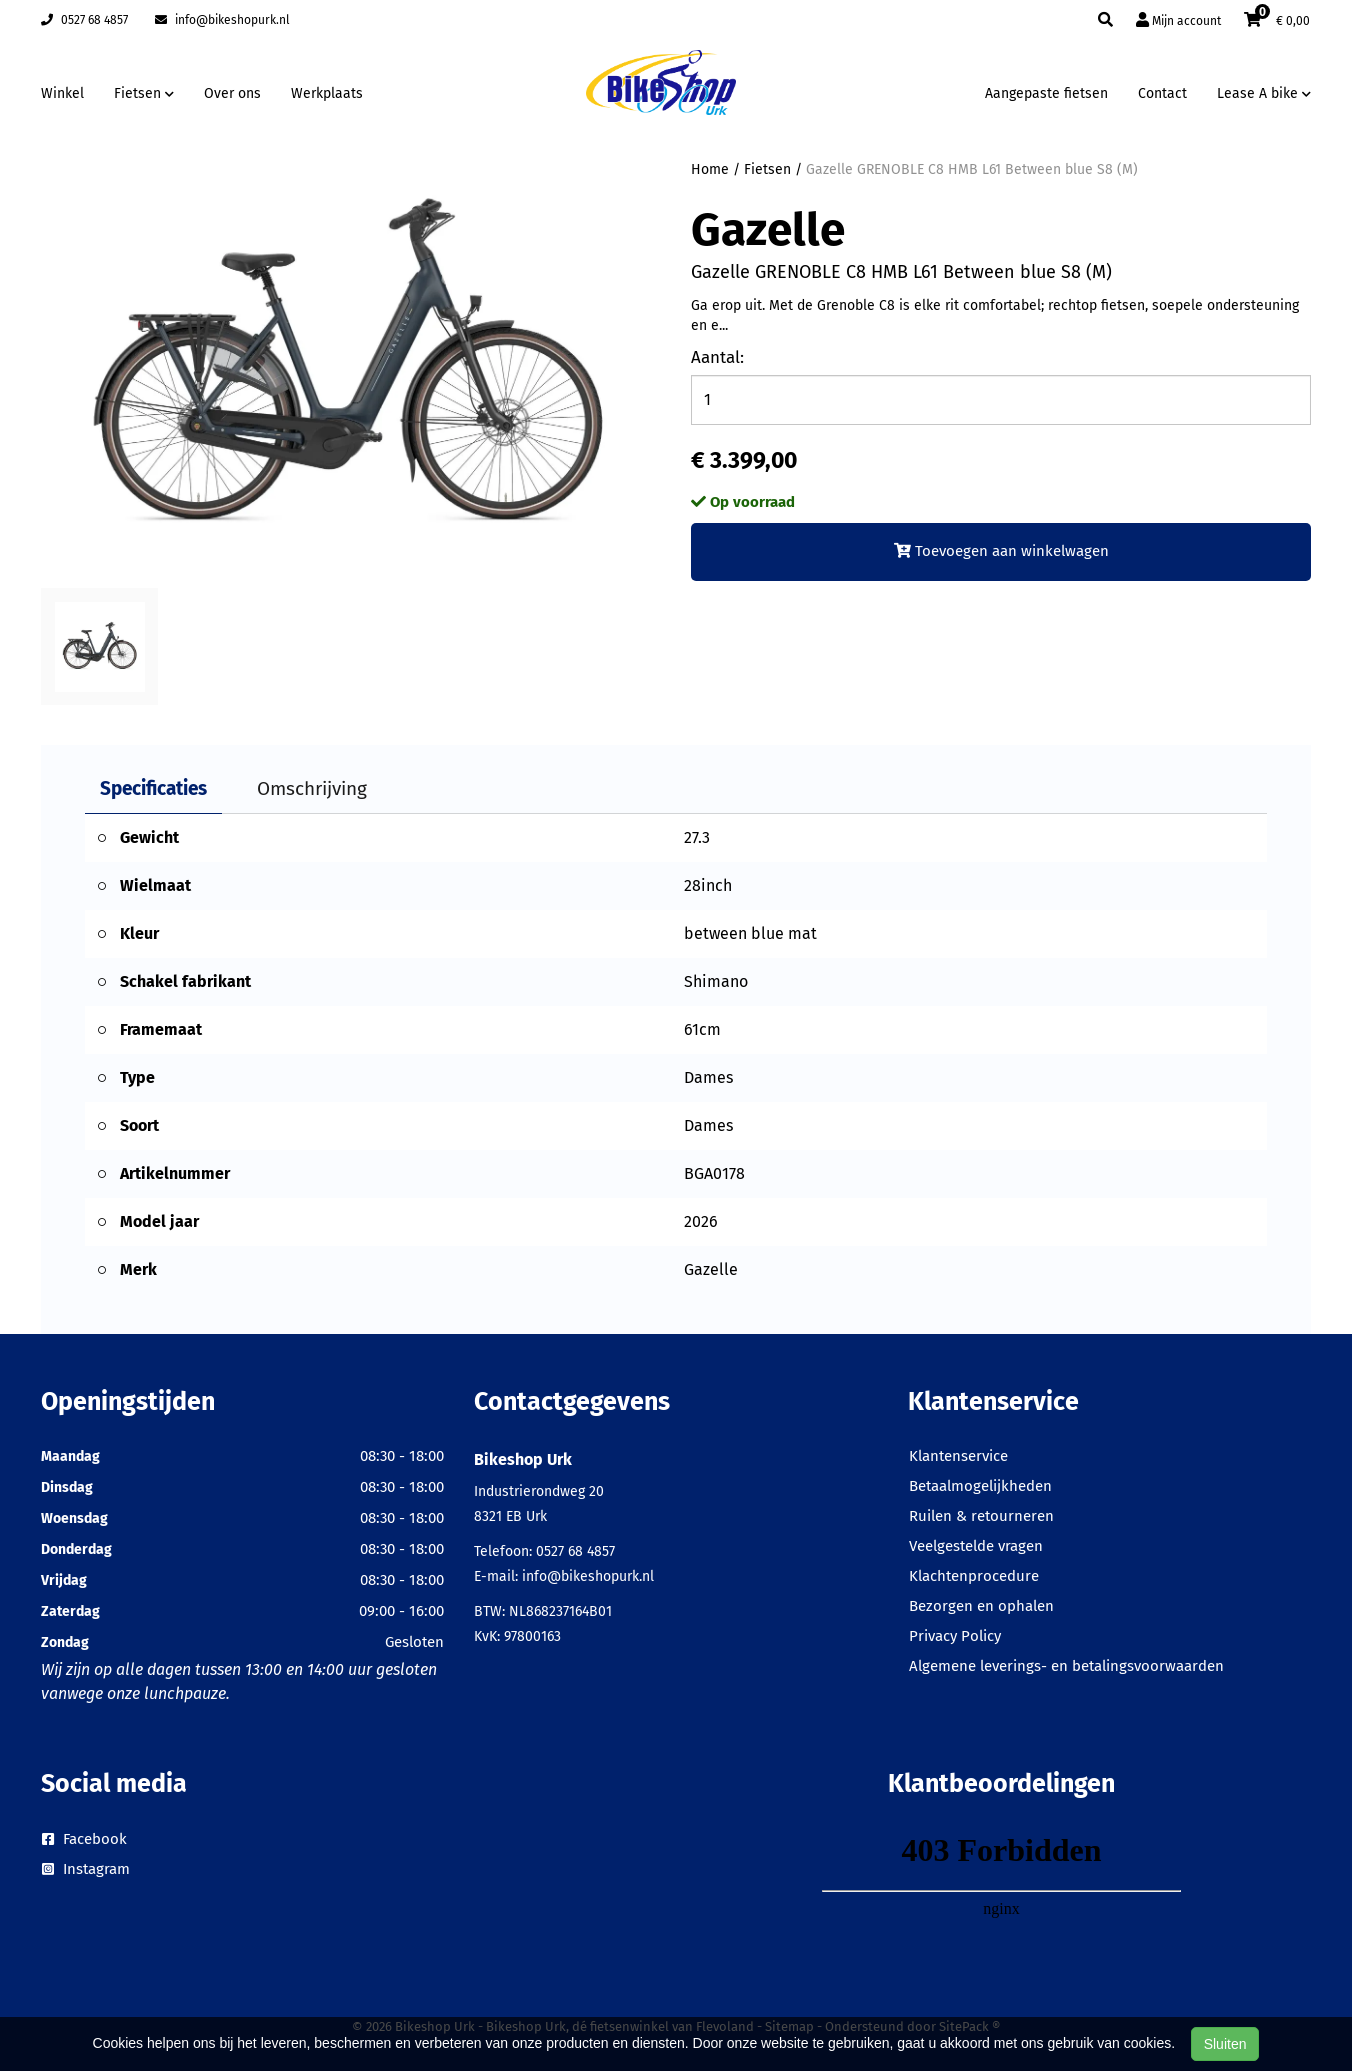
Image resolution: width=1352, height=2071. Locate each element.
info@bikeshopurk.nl (222, 20)
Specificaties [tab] (153, 788)
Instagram (86, 1869)
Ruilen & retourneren (981, 1516)
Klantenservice (958, 1456)
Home (710, 169)
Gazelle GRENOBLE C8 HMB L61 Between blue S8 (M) (972, 169)
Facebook (84, 1839)
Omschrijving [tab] (312, 788)
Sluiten (1225, 2044)
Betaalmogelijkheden (980, 1486)
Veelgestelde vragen (976, 1546)
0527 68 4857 (84, 20)
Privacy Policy (955, 1636)
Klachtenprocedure (974, 1576)
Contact (1162, 93)
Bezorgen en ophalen (981, 1606)
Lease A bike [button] (1264, 93)
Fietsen (767, 169)
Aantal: (717, 357)
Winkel (62, 93)
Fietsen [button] (144, 93)
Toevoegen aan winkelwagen (1001, 551)
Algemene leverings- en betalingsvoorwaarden (1066, 1666)
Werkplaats (327, 93)
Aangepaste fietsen (1046, 93)
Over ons (232, 93)
